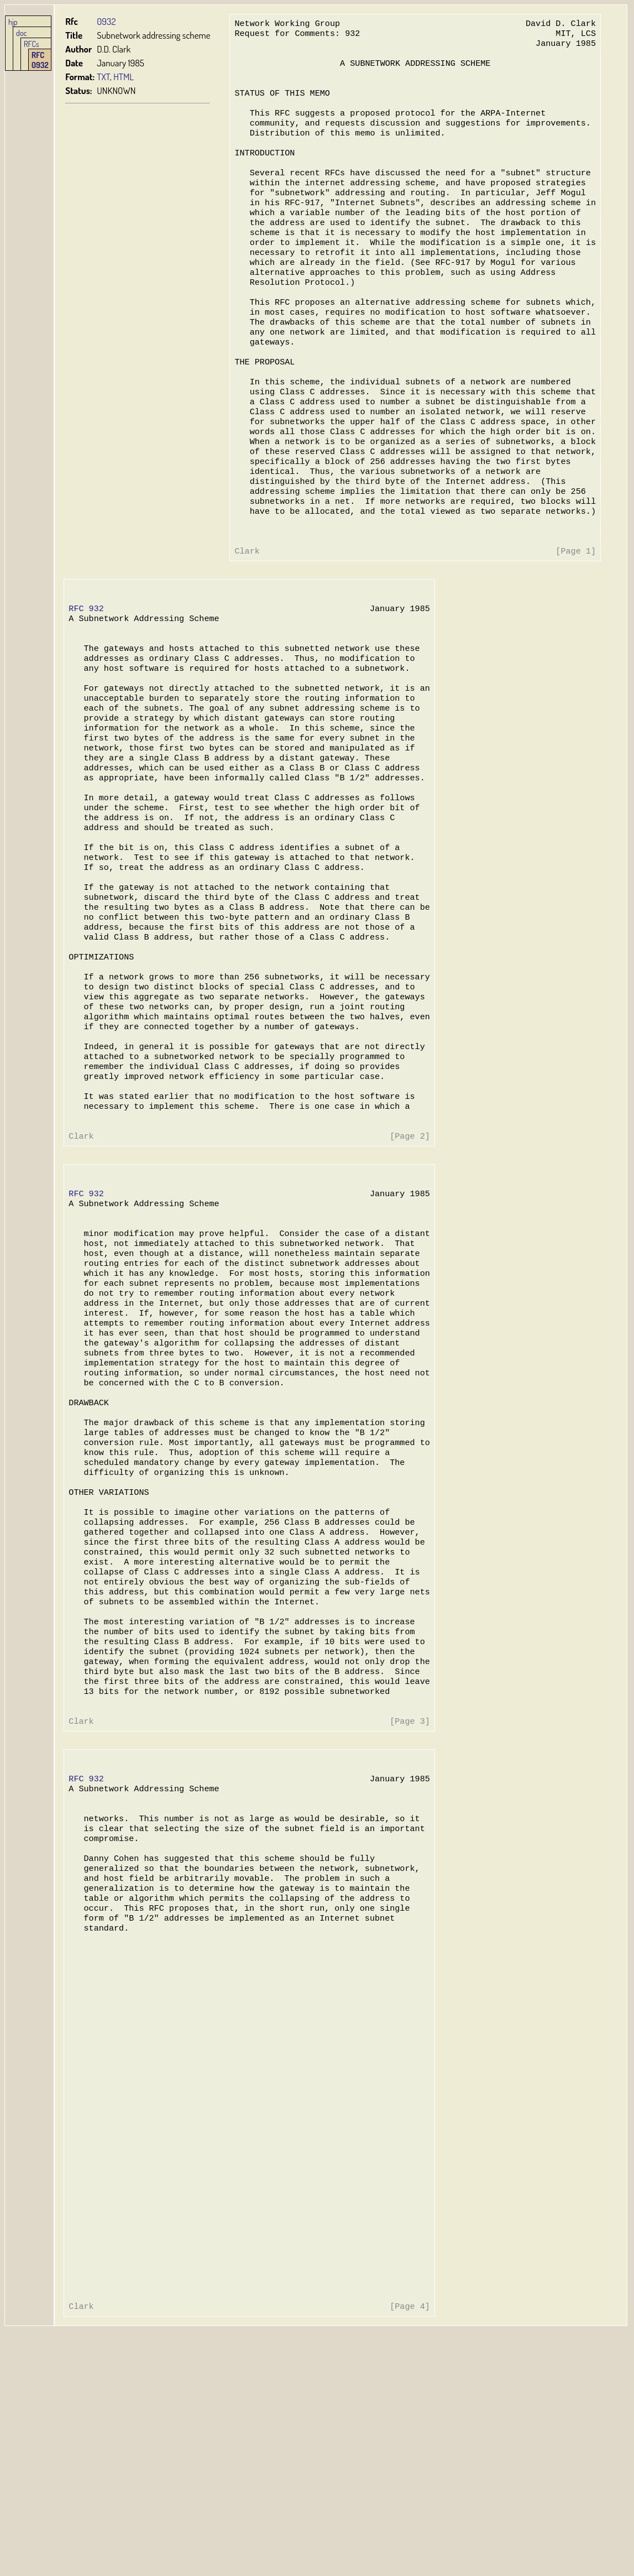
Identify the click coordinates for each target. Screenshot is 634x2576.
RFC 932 (86, 671)
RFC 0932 (40, 60)
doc (21, 33)
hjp (13, 22)
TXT (103, 76)
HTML (123, 76)
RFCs (31, 44)
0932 (106, 21)
